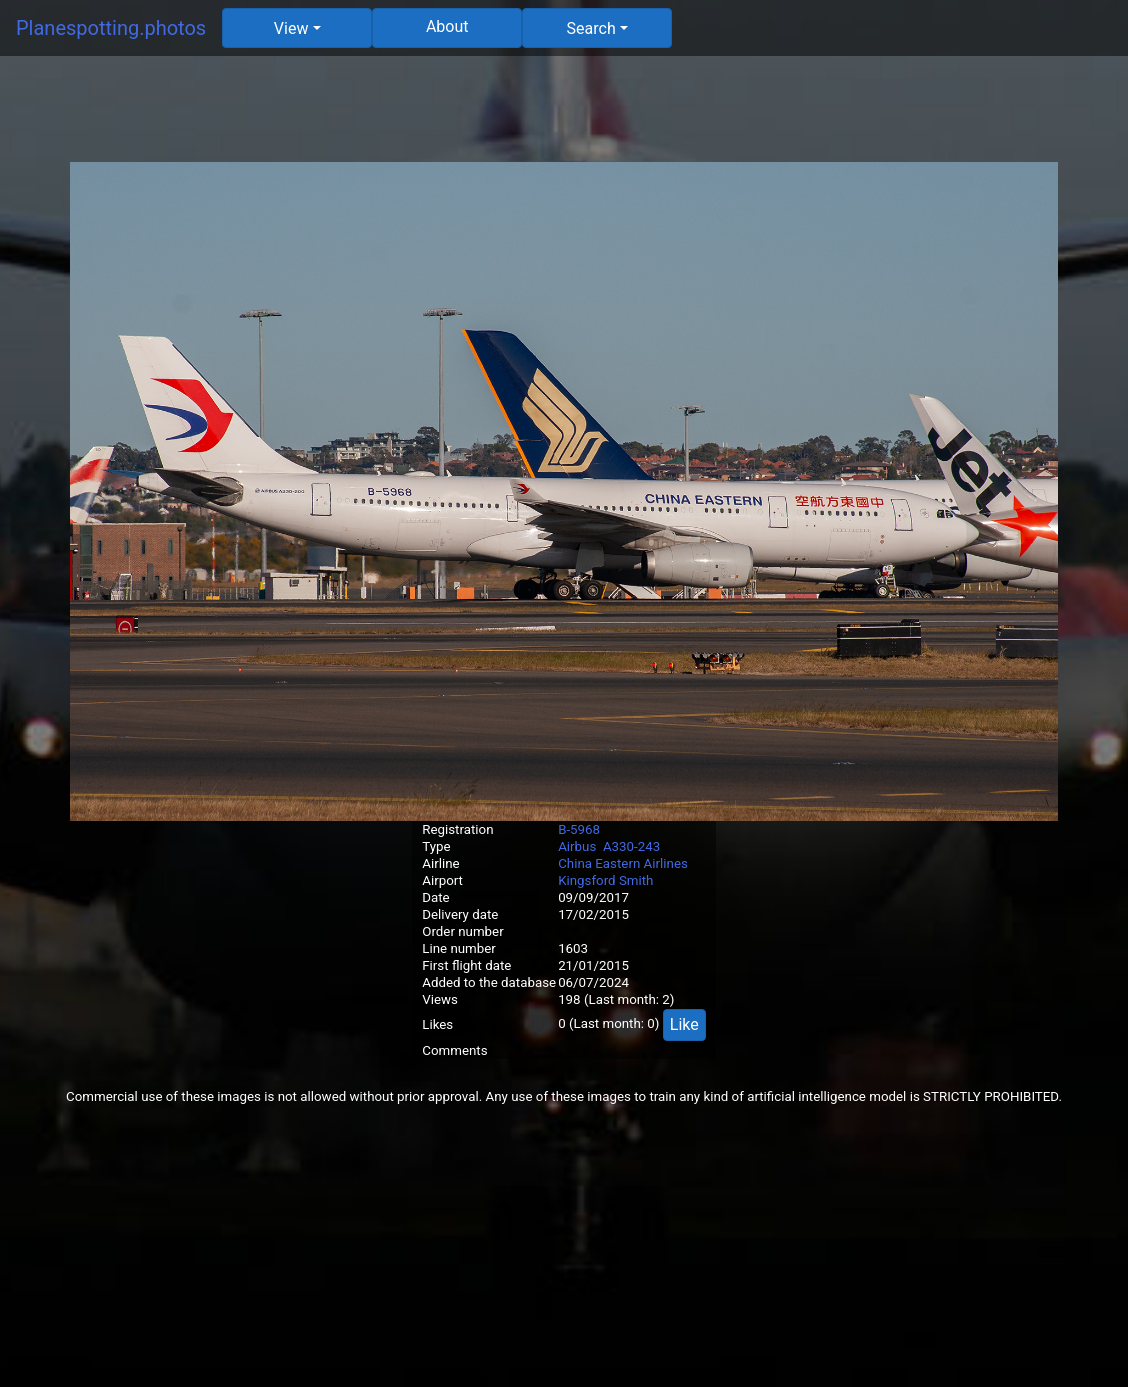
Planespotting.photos (111, 28)
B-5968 (579, 829)
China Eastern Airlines (623, 863)
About (447, 26)
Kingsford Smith (605, 880)
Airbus (577, 846)
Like (684, 1024)
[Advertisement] (564, 117)
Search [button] (591, 28)
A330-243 (631, 846)
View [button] (291, 28)
